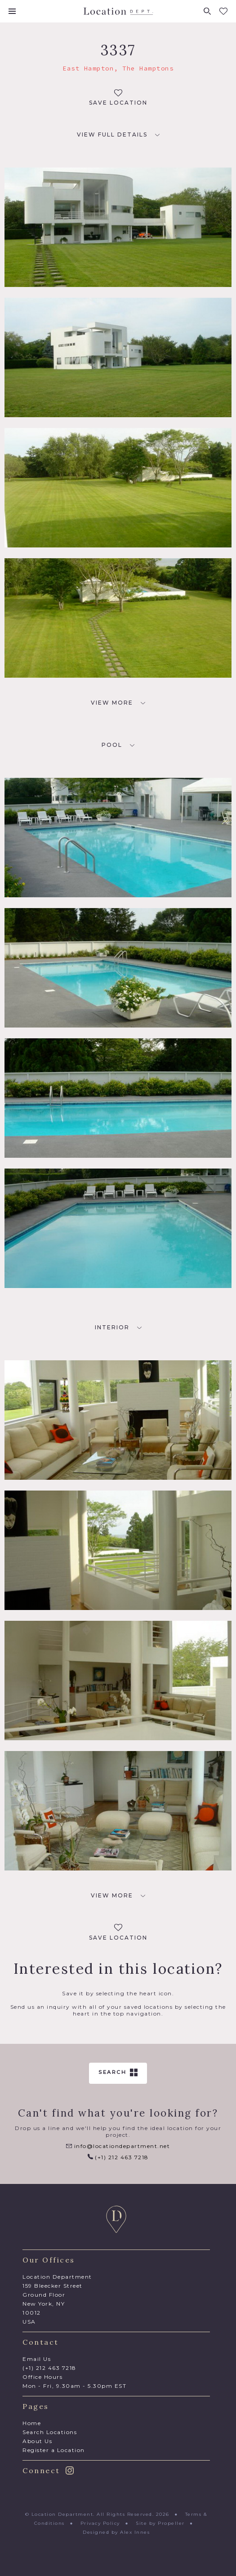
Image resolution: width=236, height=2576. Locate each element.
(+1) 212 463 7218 (118, 2157)
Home (31, 2423)
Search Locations (49, 2432)
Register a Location (53, 2450)
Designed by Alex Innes (116, 2532)
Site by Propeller (160, 2523)
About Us (37, 2441)
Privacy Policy (100, 2523)
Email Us (36, 2358)
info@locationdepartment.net (118, 2146)
